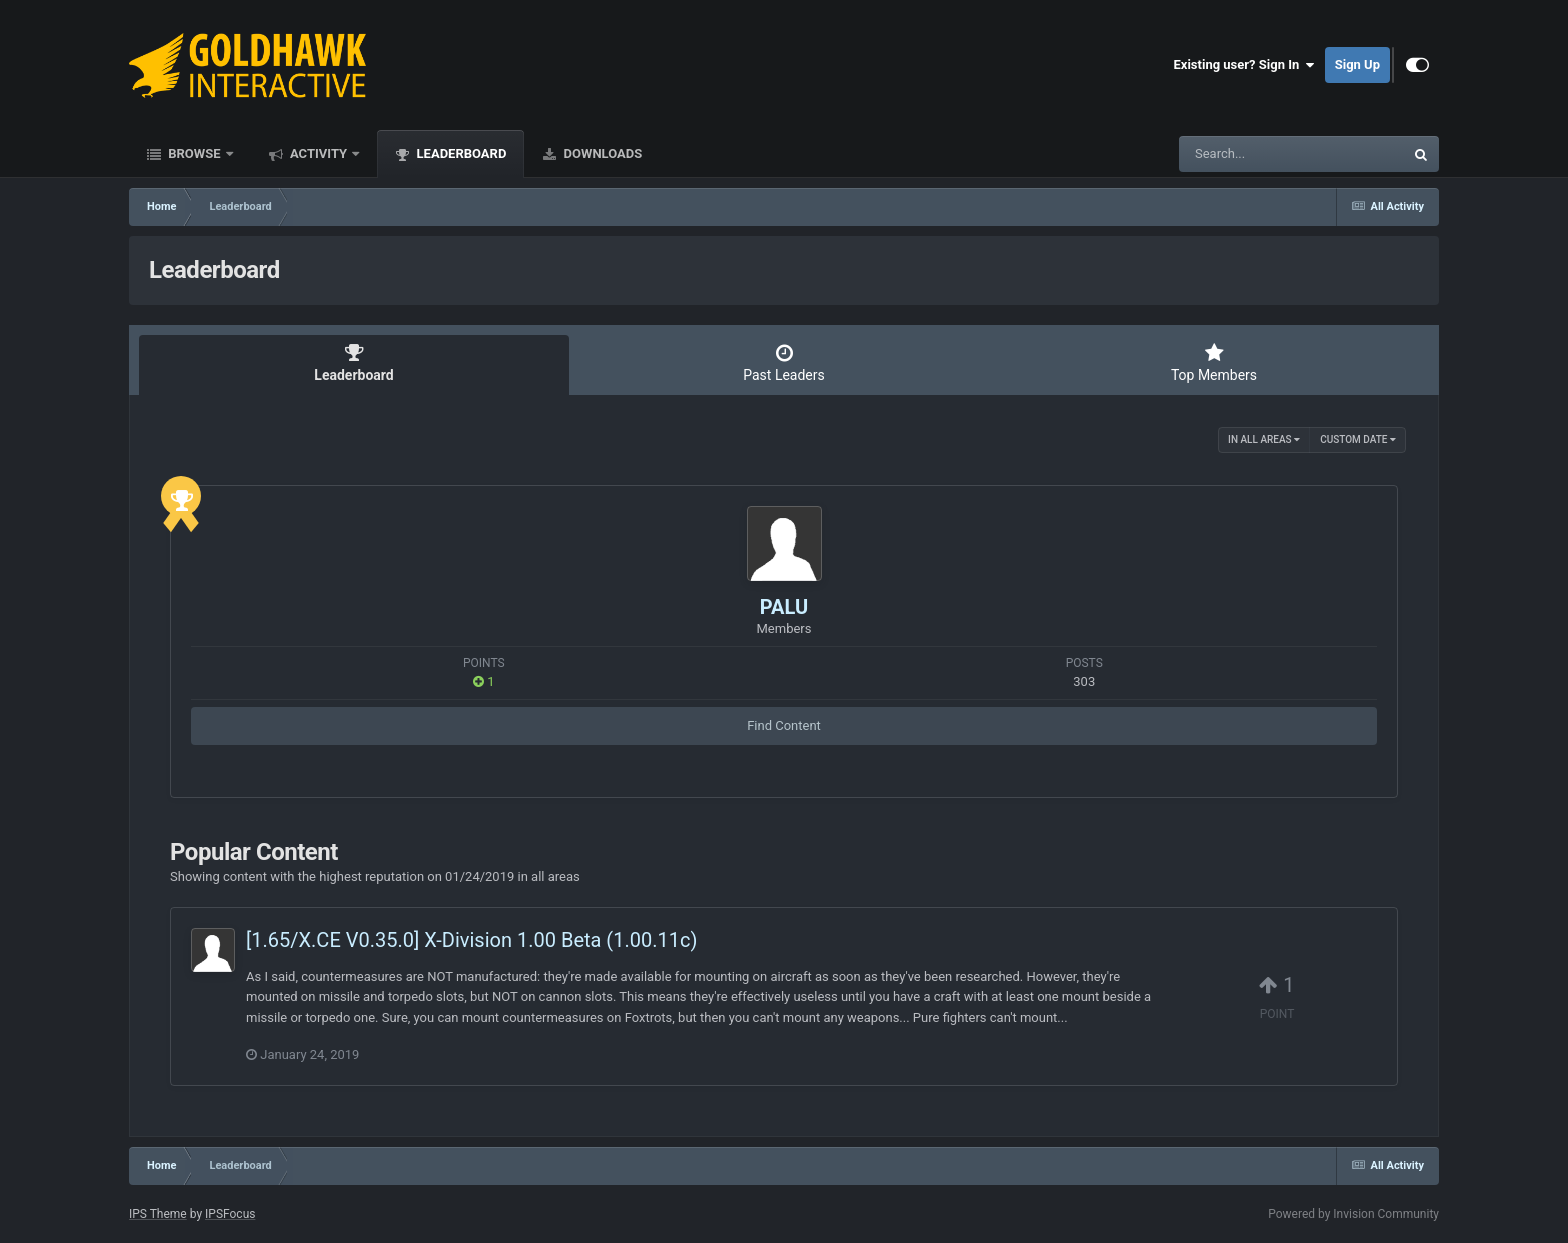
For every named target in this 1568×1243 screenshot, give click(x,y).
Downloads (601, 153)
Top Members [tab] (1214, 363)
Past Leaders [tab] (784, 363)
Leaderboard (459, 153)
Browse (194, 153)
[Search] (1241, 154)
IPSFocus (230, 1214)
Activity (319, 153)
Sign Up (1357, 64)
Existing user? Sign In (1244, 65)
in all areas (1264, 439)
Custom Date (1358, 439)
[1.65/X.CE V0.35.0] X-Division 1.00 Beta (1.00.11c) (471, 940)
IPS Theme (158, 1214)
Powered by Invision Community (1353, 1214)
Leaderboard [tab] (354, 363)
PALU (784, 607)
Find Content (784, 725)
